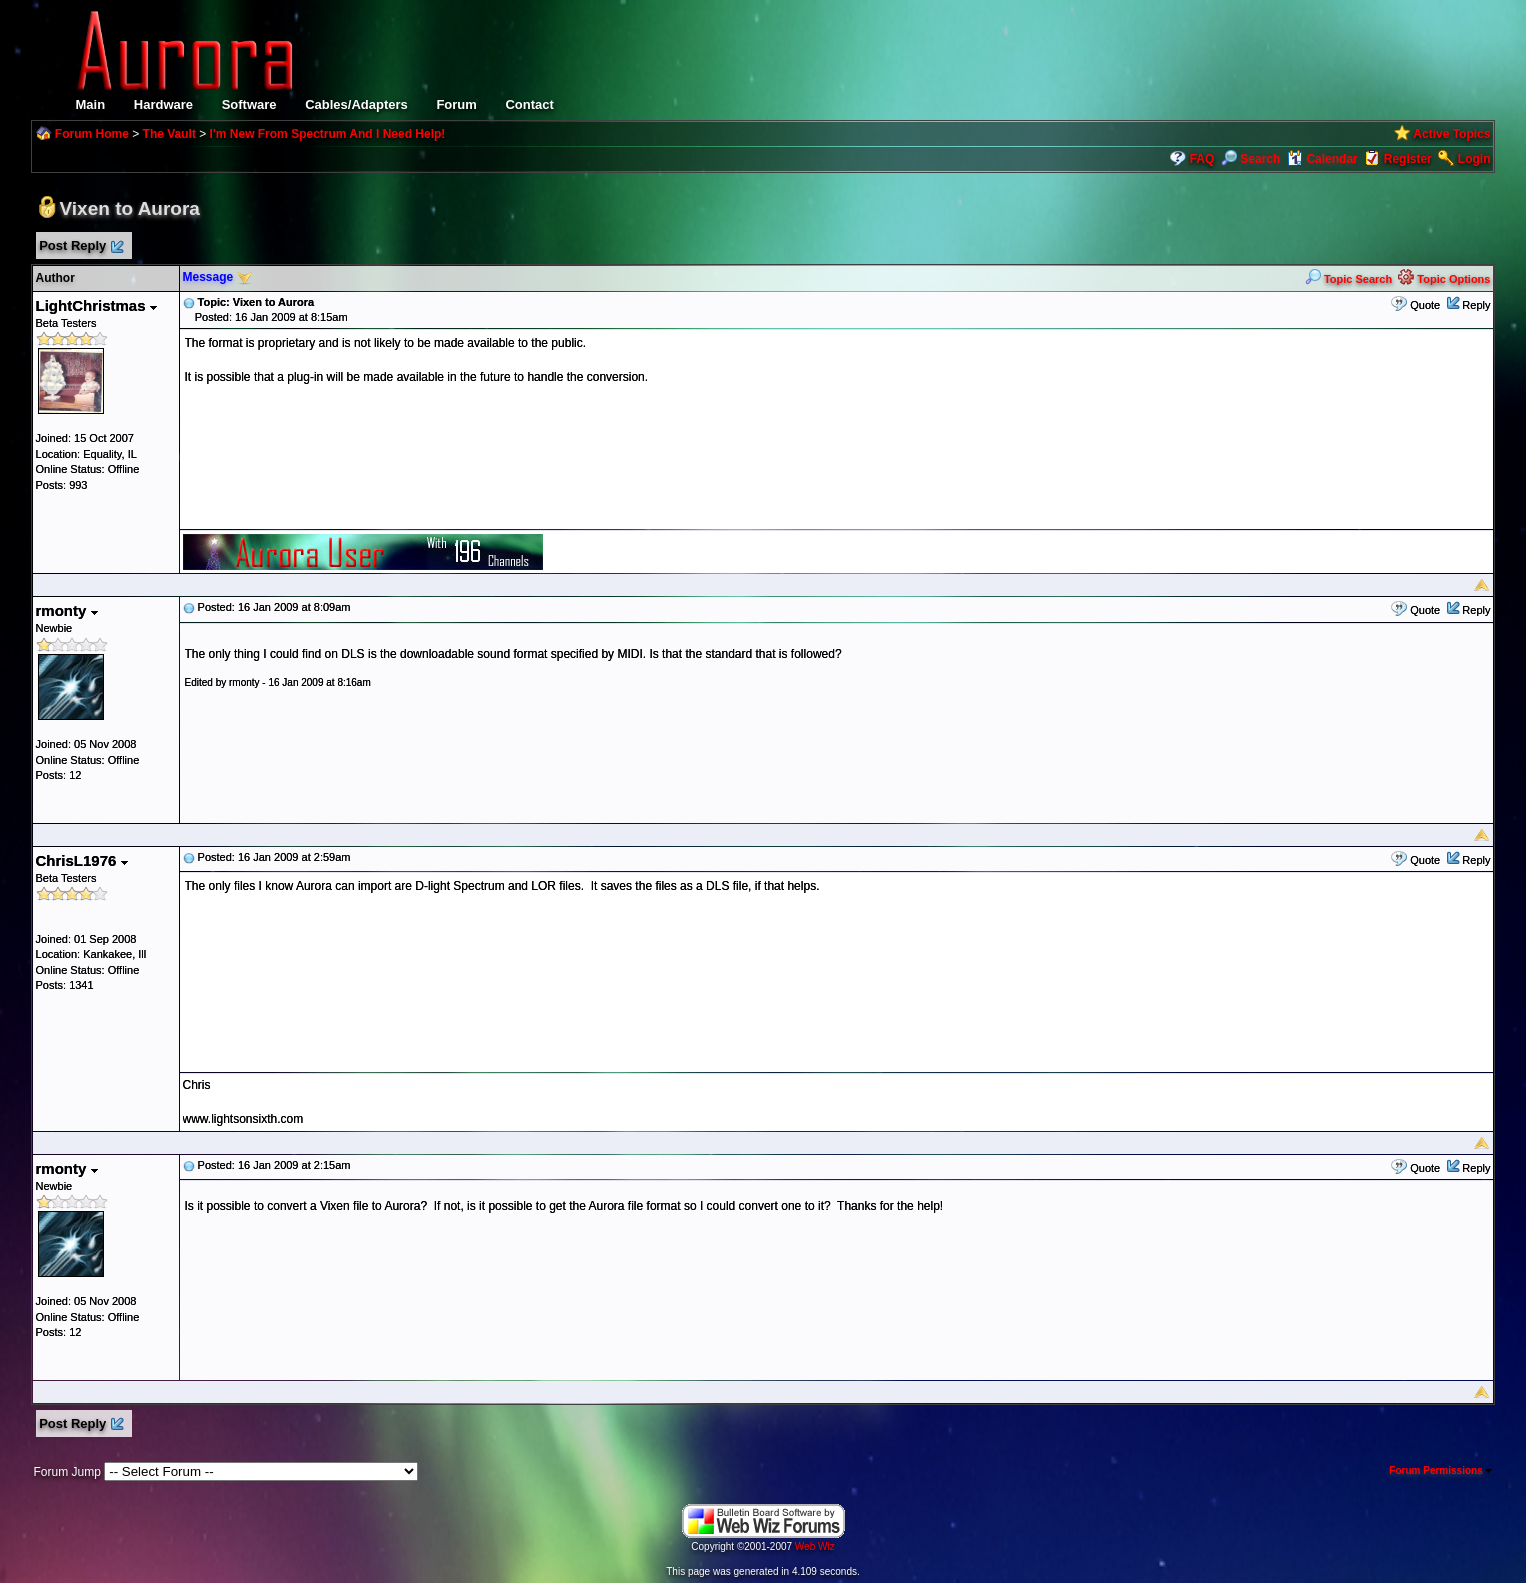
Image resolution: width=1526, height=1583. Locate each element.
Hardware (163, 104)
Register (1408, 159)
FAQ (1202, 159)
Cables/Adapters (356, 104)
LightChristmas (96, 305)
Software (249, 104)
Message (208, 277)
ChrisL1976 (82, 860)
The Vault (169, 134)
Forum (456, 104)
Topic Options (1444, 279)
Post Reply (81, 246)
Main (91, 104)
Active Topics (1451, 134)
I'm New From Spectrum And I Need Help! (328, 134)
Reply (1476, 305)
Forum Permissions (1440, 1470)
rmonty (67, 610)
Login (1474, 159)
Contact (529, 104)
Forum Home (92, 134)
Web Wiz (815, 1546)
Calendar (1322, 159)
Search (1250, 159)
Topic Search (1348, 279)
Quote (1425, 305)
